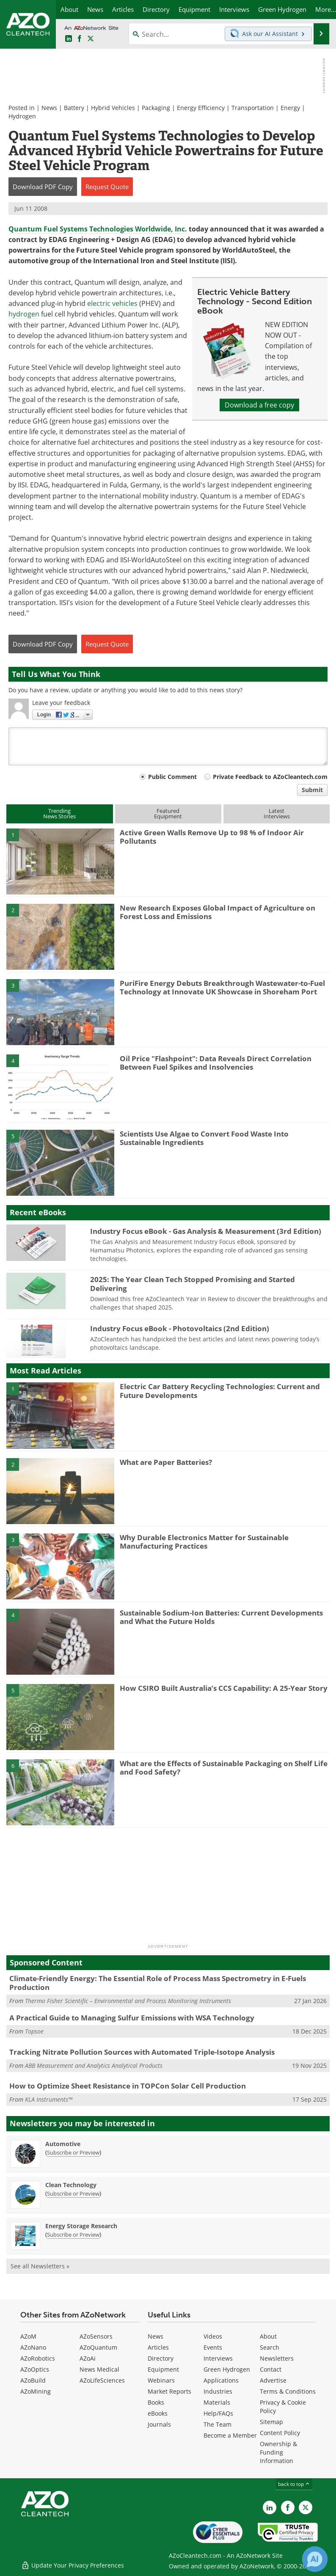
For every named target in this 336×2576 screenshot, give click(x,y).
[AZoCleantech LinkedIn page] (68, 39)
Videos (213, 2336)
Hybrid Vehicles (113, 108)
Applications (221, 2380)
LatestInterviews (277, 813)
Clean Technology (70, 2185)
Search (269, 2347)
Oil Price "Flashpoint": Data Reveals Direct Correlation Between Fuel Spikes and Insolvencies (215, 1063)
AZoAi (88, 2358)
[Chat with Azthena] (315, 2559)
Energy (290, 108)
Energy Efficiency (201, 108)
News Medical (99, 2369)
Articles (158, 2347)
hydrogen (23, 314)
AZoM (28, 2336)
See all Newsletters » (40, 2266)
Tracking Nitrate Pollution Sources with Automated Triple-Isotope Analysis (142, 2052)
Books (156, 2402)
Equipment (163, 2369)
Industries (218, 2391)
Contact (270, 2369)
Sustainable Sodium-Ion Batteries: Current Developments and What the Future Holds (221, 1617)
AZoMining (35, 2391)
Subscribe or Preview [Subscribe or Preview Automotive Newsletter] (73, 2152)
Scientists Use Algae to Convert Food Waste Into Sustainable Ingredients (204, 1138)
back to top (294, 2484)
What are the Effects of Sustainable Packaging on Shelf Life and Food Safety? (224, 1768)
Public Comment (172, 777)
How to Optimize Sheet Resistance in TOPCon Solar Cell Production (127, 2086)
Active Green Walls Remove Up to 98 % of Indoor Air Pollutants (212, 837)
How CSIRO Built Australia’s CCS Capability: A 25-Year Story (224, 1688)
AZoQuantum (98, 2347)
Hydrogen (22, 116)
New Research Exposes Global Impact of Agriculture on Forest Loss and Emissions (217, 912)
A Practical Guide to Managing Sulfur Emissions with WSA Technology (131, 2018)
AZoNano (33, 2347)
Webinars (161, 2380)
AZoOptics (34, 2369)
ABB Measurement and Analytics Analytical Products (93, 2065)
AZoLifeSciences (102, 2380)
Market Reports (169, 2391)
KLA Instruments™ (48, 2099)
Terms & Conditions (288, 2391)
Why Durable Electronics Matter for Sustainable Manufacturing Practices (204, 1542)
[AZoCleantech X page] (305, 2507)
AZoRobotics (37, 2358)
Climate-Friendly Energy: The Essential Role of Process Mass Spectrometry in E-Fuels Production (157, 1982)
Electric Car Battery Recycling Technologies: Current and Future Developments (220, 1391)
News (49, 108)
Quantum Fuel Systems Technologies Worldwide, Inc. (97, 229)
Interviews (218, 2358)
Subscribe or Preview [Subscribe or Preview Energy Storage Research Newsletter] (73, 2234)
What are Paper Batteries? (166, 1462)
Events (213, 2347)
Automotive (62, 2144)
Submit (312, 790)
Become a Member (230, 2435)
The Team (217, 2424)
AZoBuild (33, 2380)
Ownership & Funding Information (278, 2452)
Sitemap (271, 2422)
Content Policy (280, 2433)
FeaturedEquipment (168, 813)
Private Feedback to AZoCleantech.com (270, 777)
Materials (217, 2402)
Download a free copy (259, 405)
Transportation (252, 108)
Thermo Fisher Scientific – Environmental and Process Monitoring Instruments (128, 2001)
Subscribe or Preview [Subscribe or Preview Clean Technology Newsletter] (73, 2193)
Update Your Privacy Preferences (72, 2565)
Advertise (273, 2380)
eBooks (158, 2413)
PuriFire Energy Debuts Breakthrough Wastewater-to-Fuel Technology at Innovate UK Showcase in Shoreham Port (222, 987)
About (268, 2336)
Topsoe (34, 2031)
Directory (161, 2358)
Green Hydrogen (227, 2369)
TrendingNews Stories (59, 813)
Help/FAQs (218, 2413)
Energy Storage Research (81, 2226)
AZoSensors (96, 2336)
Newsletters (277, 2358)
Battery (74, 108)
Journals (159, 2424)
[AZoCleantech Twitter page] (90, 39)
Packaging (156, 108)
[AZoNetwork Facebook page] (79, 39)
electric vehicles (112, 303)
